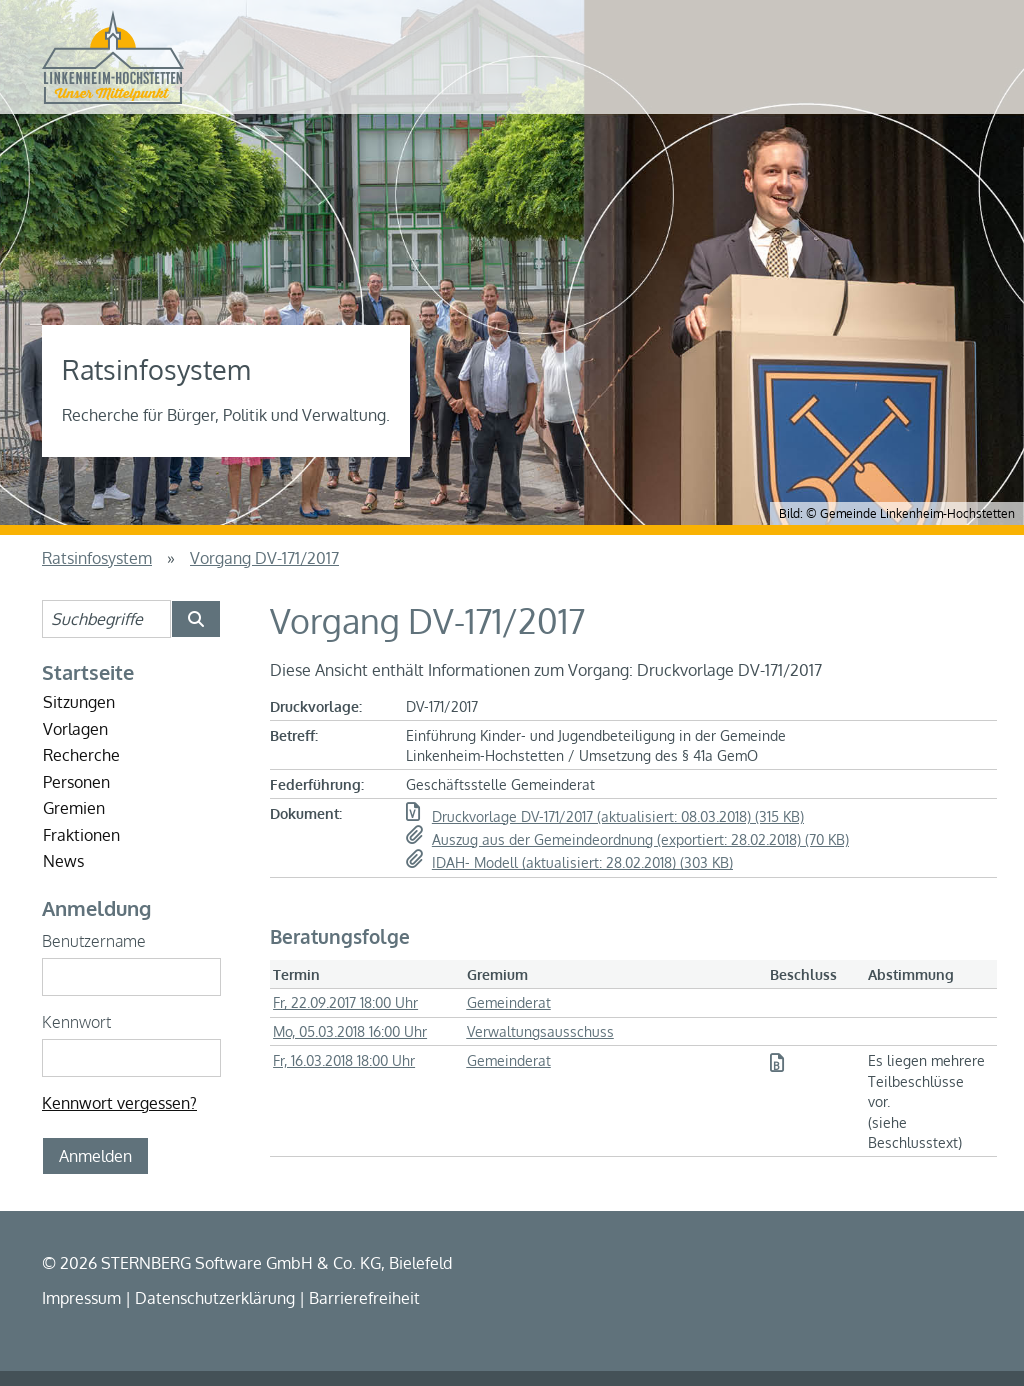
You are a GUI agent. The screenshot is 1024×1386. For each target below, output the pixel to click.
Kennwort (76, 1022)
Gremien (74, 808)
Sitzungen (79, 702)
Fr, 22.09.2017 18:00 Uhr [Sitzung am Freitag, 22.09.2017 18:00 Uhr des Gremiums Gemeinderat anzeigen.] (345, 1002)
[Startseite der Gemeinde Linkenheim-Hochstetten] (113, 57)
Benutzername (94, 941)
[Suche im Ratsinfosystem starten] (196, 619)
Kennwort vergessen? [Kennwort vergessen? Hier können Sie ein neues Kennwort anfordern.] (119, 1103)
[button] (696, 816)
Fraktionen (81, 835)
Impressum (81, 1298)
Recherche (81, 755)
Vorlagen (75, 729)
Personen (76, 782)
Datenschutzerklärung (215, 1298)
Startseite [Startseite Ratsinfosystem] (88, 672)
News (63, 861)
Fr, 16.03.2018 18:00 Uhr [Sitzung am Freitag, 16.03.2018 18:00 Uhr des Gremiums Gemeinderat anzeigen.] (344, 1060)
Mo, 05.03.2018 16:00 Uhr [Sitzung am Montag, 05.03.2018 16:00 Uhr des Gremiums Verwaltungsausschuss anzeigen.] (350, 1031)
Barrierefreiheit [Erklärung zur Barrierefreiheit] (364, 1298)
